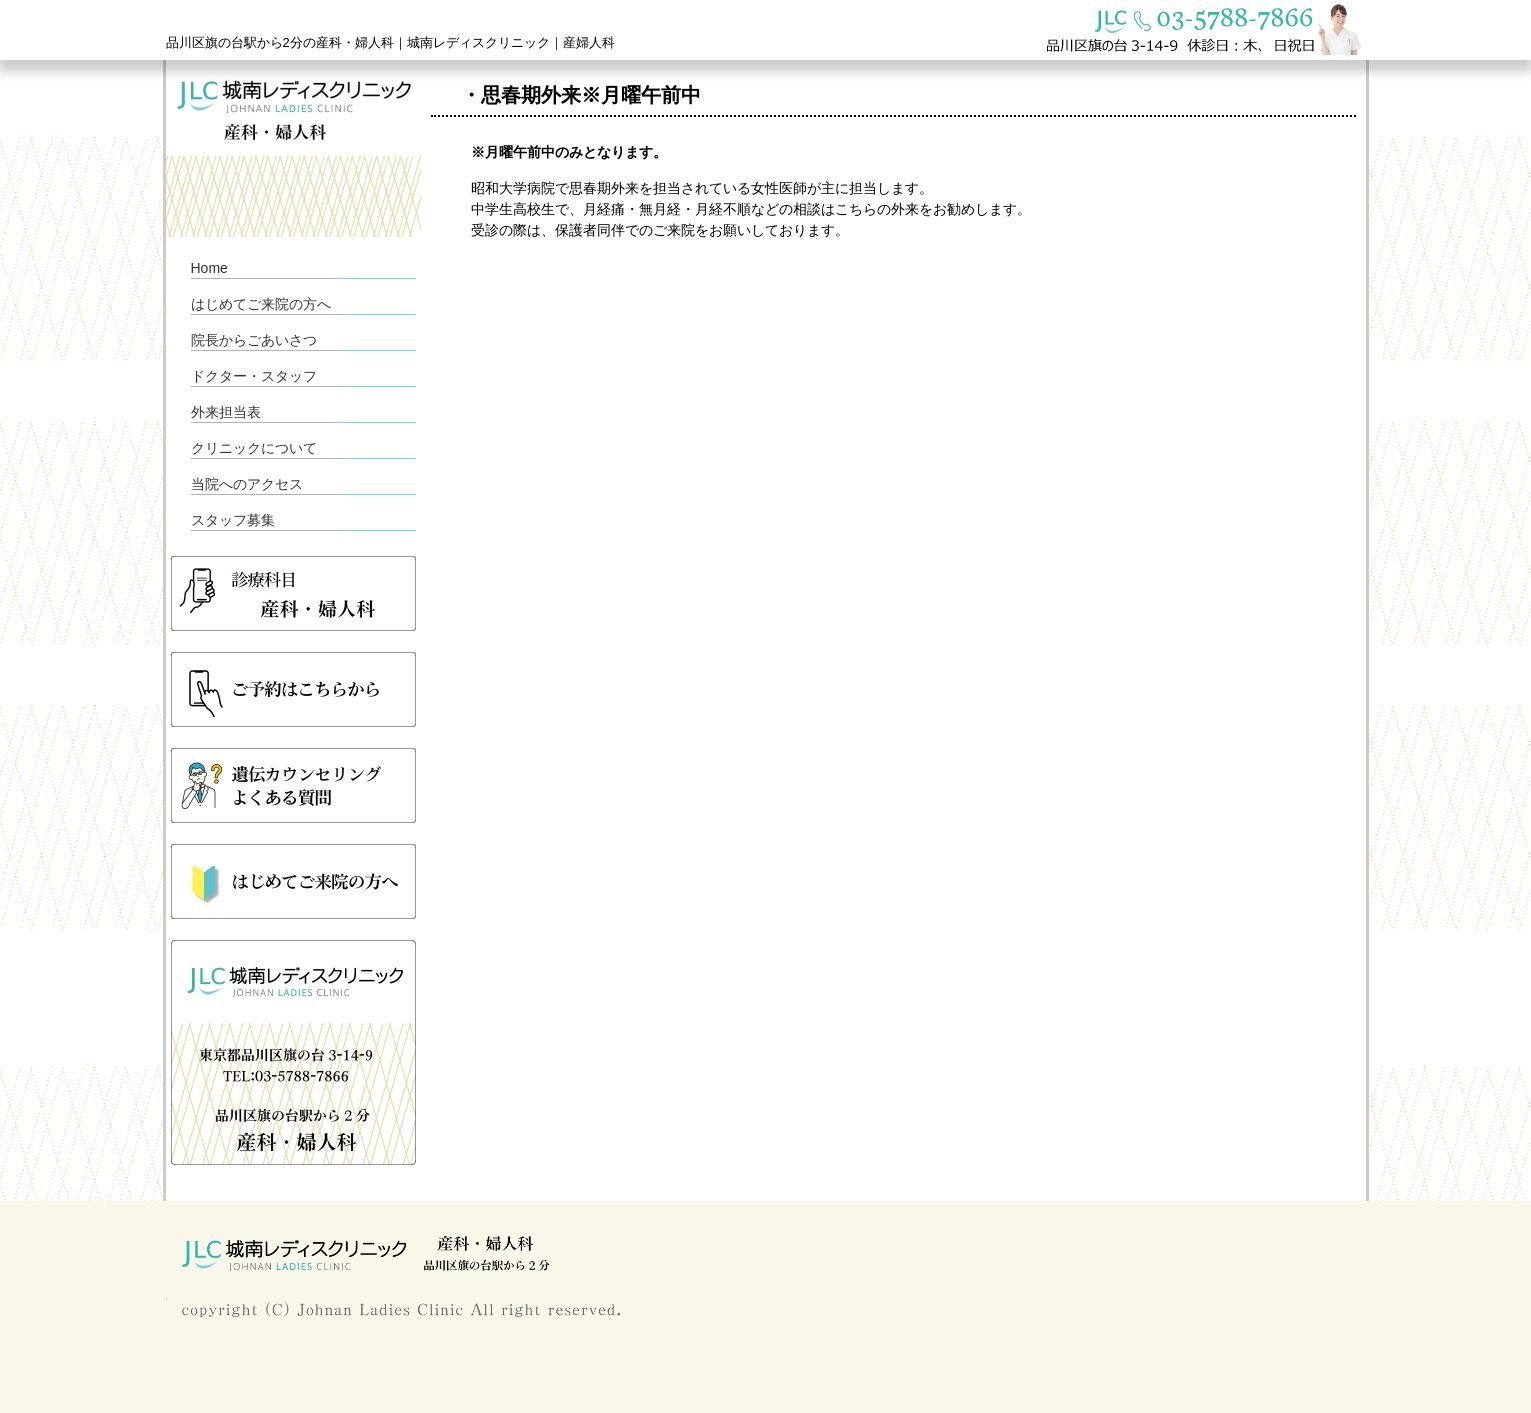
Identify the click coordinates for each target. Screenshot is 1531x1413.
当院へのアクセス (247, 484)
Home (209, 268)
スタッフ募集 (233, 520)
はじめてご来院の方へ (261, 304)
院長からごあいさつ (254, 340)
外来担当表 (226, 412)
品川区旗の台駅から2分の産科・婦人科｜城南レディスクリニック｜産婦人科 (390, 42)
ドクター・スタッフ (254, 376)
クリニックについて (254, 448)
